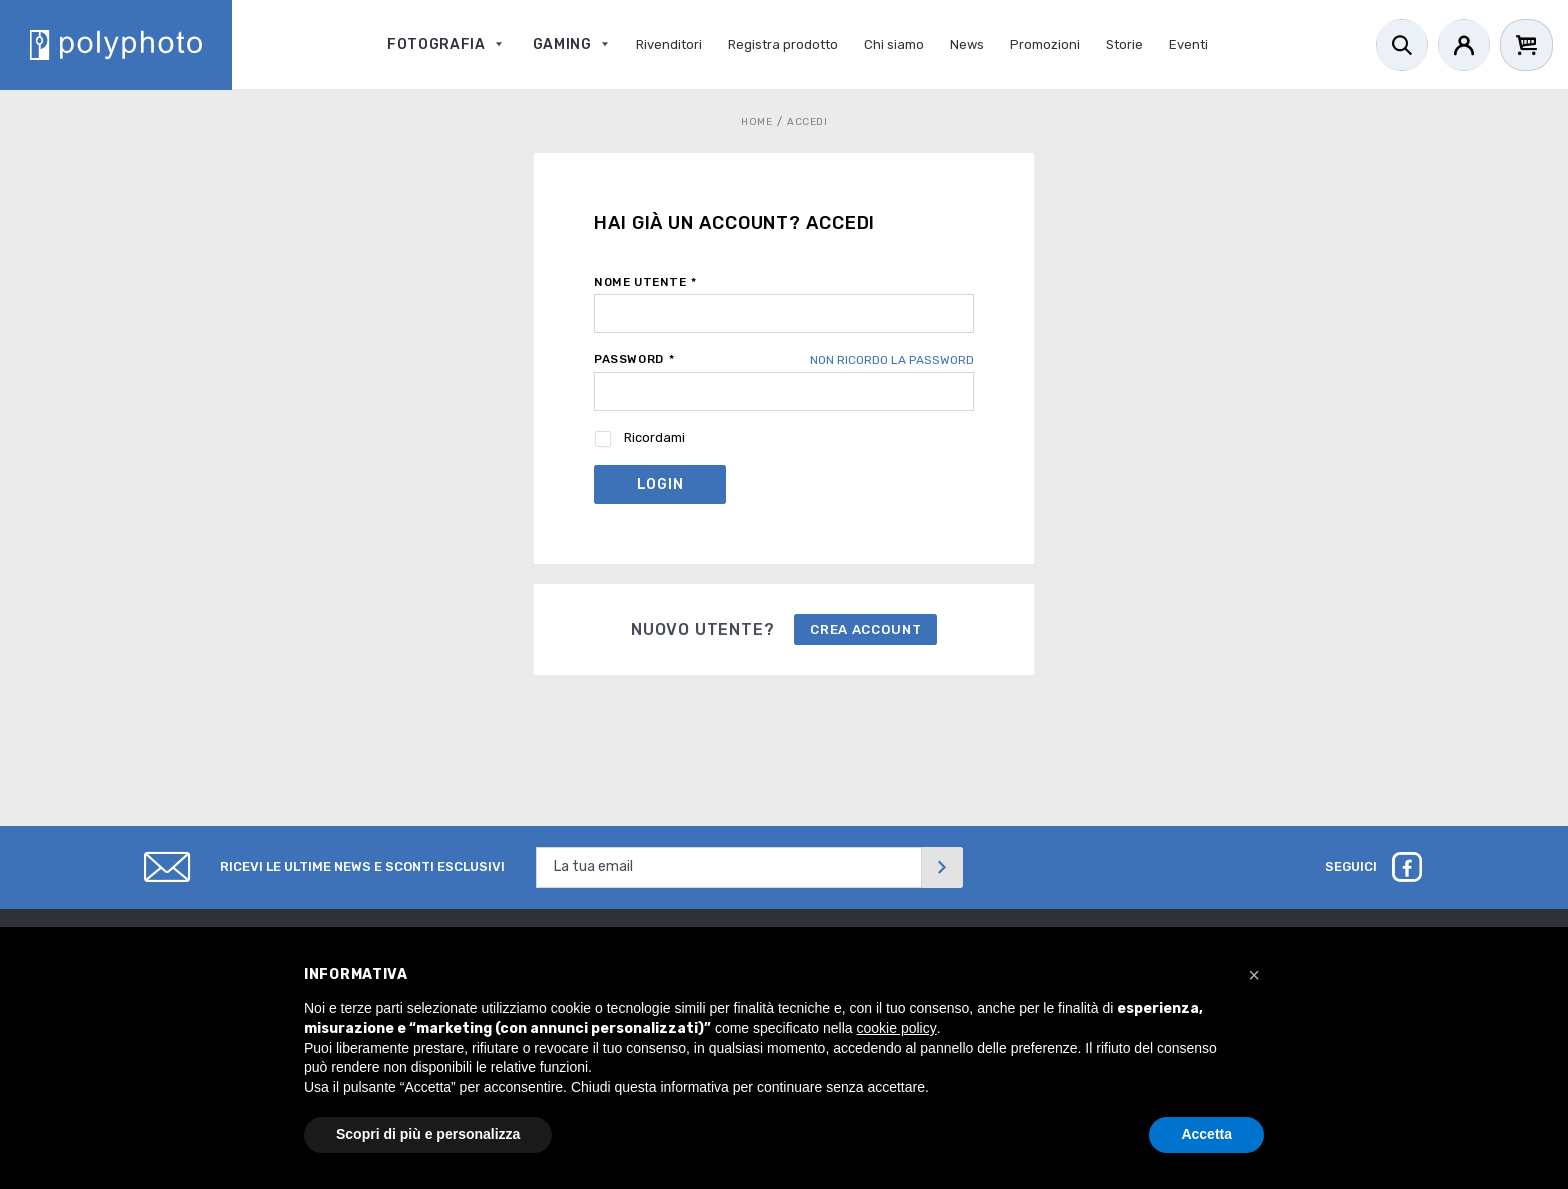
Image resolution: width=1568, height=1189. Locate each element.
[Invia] (942, 867)
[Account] (1464, 45)
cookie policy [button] (897, 1028)
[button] (1254, 975)
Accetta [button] (1206, 1134)
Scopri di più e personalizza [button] (428, 1134)
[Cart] (1526, 45)
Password (634, 359)
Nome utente (645, 282)
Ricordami (654, 437)
